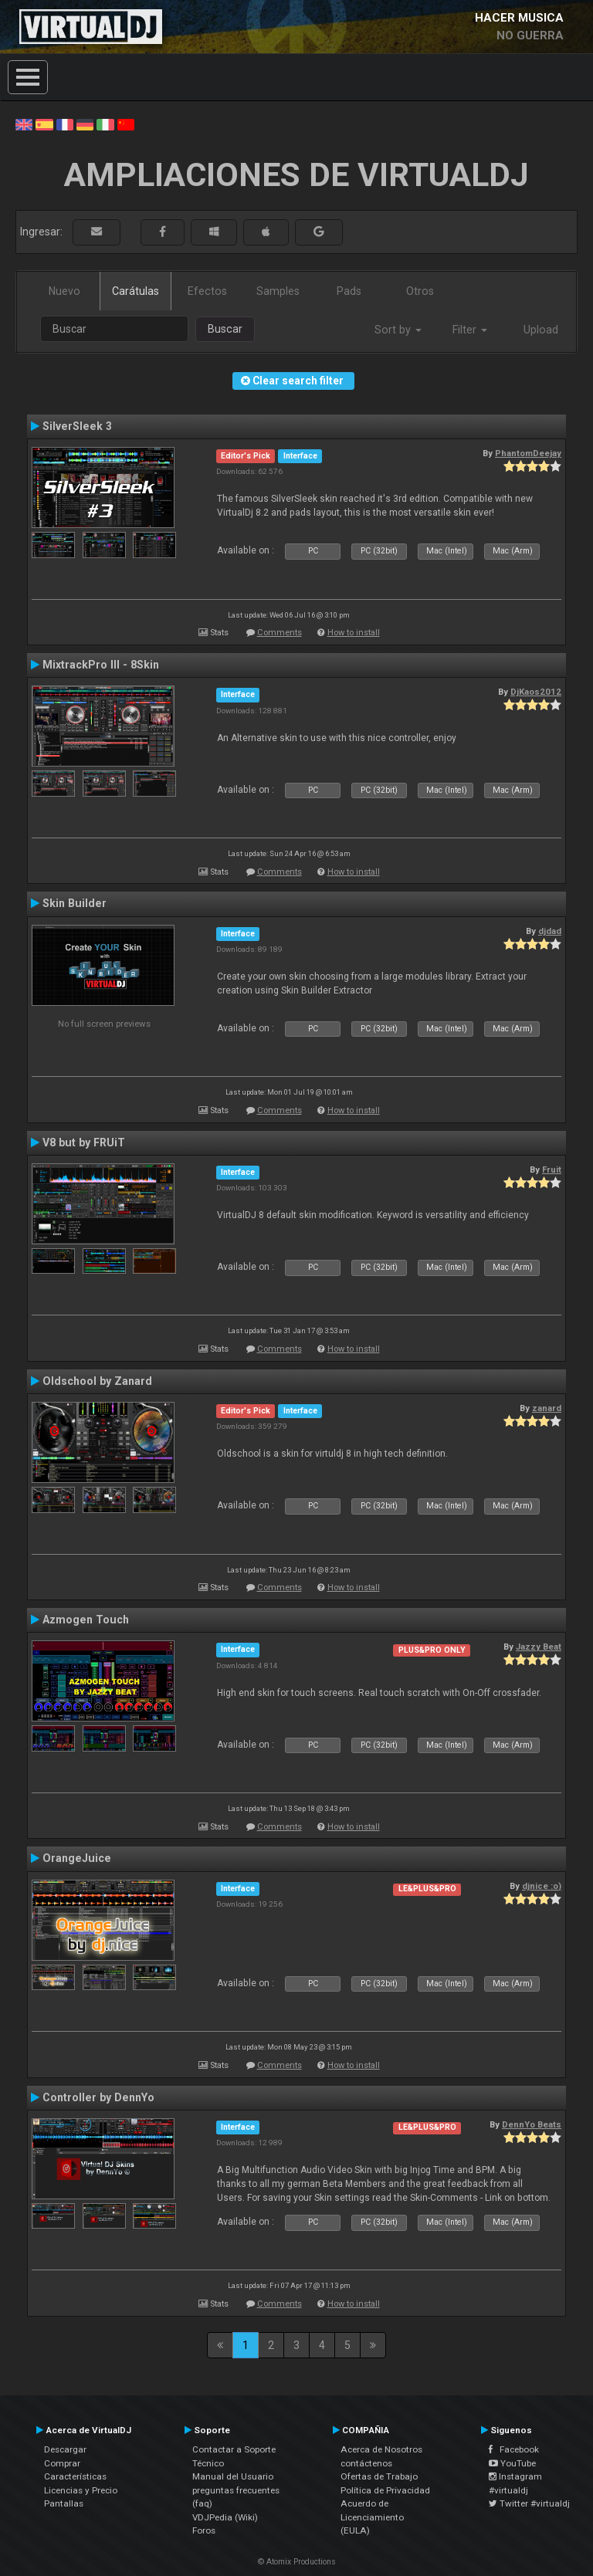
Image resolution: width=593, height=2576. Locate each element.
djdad (549, 931)
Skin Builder (74, 903)
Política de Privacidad (385, 2490)
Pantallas (63, 2503)
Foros (203, 2530)
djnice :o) (541, 1885)
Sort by (398, 329)
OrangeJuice (76, 1858)
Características (75, 2476)
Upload (541, 329)
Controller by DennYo (98, 2097)
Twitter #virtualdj (529, 2503)
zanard (546, 1408)
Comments (279, 633)
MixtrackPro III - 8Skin (100, 664)
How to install (353, 633)
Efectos (207, 291)
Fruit (551, 1169)
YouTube (512, 2463)
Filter (469, 329)
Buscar (225, 329)
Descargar (65, 2449)
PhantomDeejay (528, 453)
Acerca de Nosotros (381, 2449)
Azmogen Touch (85, 1619)
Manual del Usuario (232, 2476)
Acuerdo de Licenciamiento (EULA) (372, 2517)
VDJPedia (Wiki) (225, 2517)
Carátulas (135, 291)
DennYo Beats (531, 2124)
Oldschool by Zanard (97, 1381)
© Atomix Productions (297, 2562)
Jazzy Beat (538, 1646)
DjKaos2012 (535, 691)
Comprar (62, 2463)
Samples (278, 291)
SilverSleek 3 (77, 426)
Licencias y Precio (80, 2490)
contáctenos (366, 2463)
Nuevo (64, 291)
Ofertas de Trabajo (379, 2476)
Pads (349, 291)
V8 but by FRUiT (83, 1142)
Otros (420, 291)
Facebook (514, 2449)
